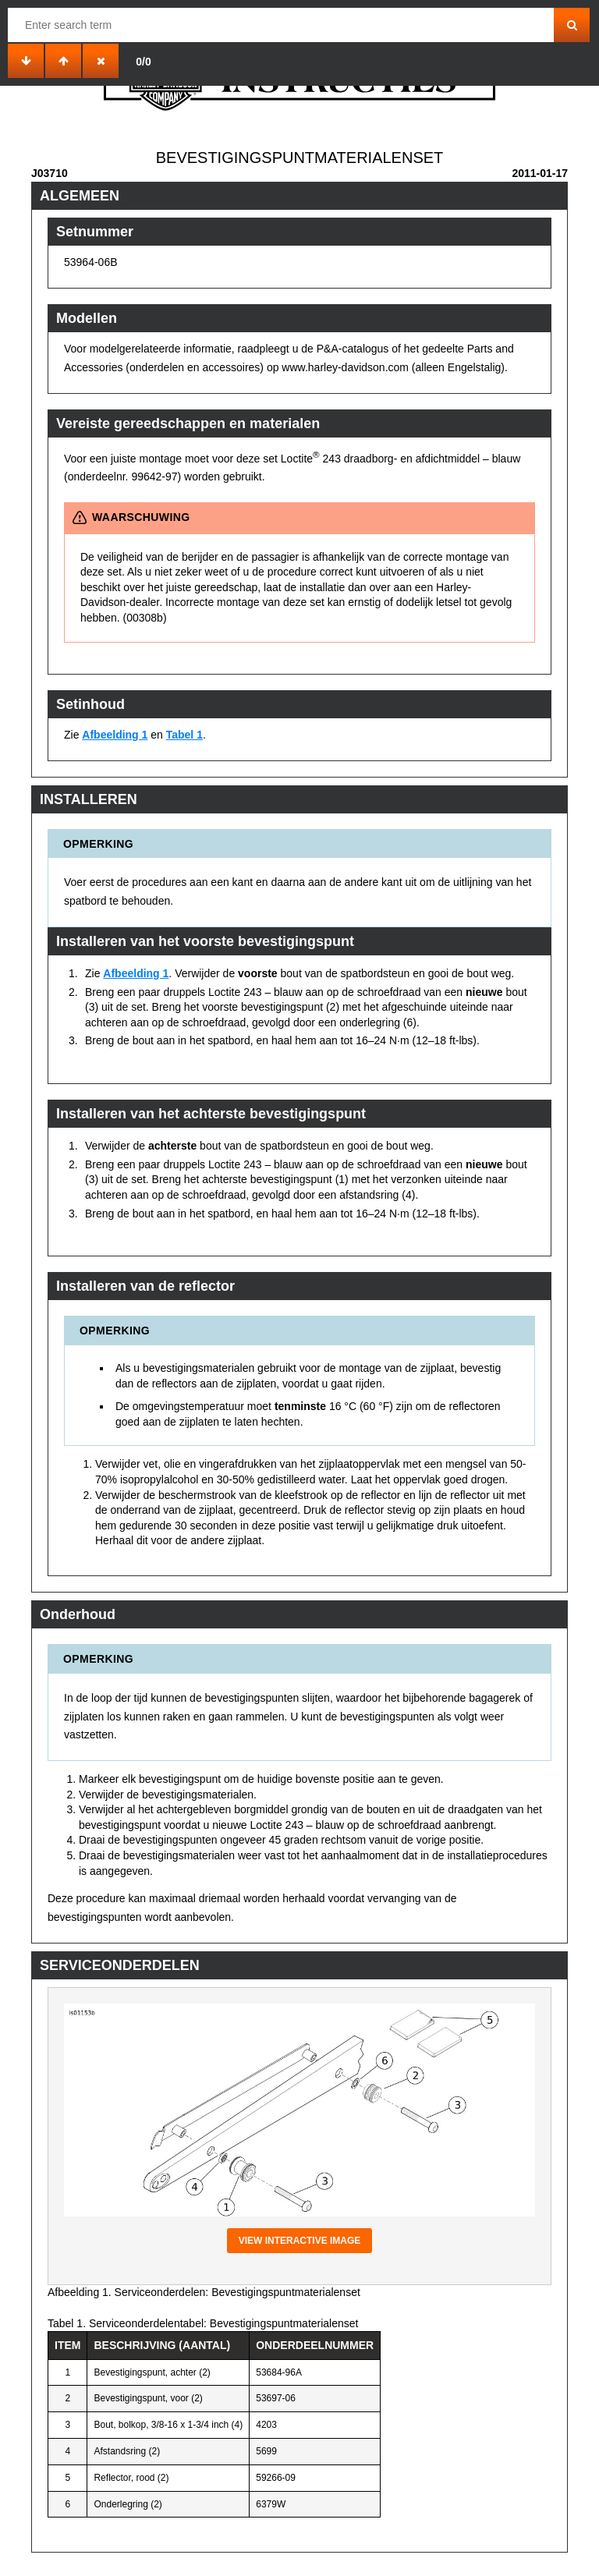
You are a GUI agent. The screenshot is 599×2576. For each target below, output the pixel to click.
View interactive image (300, 2240)
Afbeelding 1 (114, 734)
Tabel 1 (184, 734)
